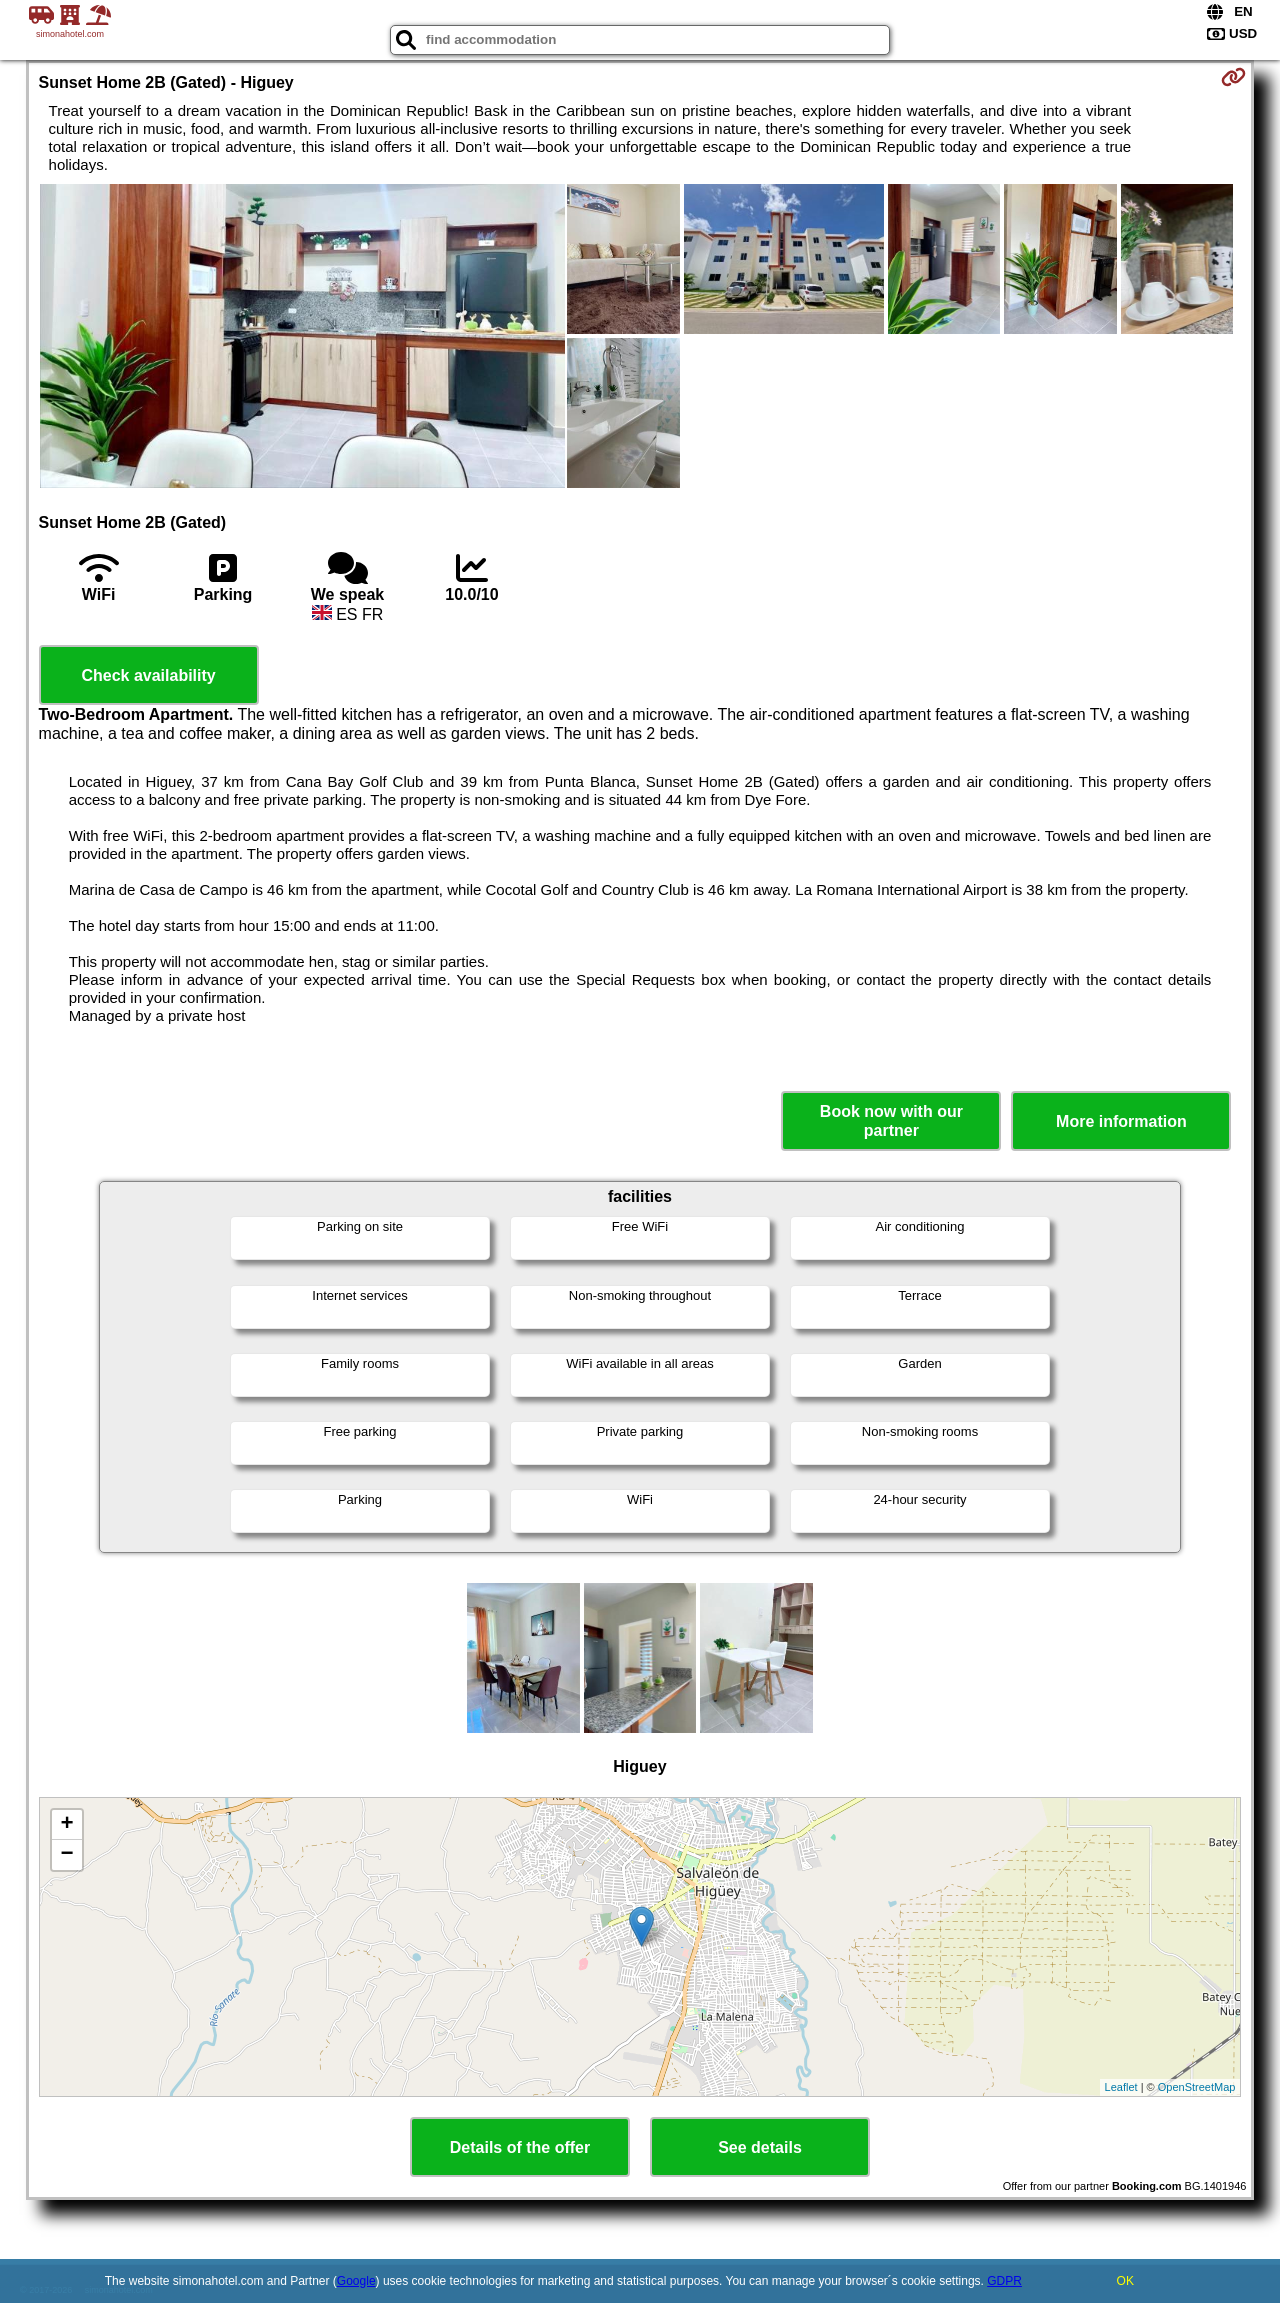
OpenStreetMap (1197, 2087)
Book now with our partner (891, 1121)
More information (1121, 1121)
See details (760, 2147)
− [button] (66, 1855)
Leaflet (1121, 2087)
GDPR (1004, 2281)
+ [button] (66, 1825)
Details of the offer (520, 2147)
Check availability (148, 675)
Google (356, 2281)
